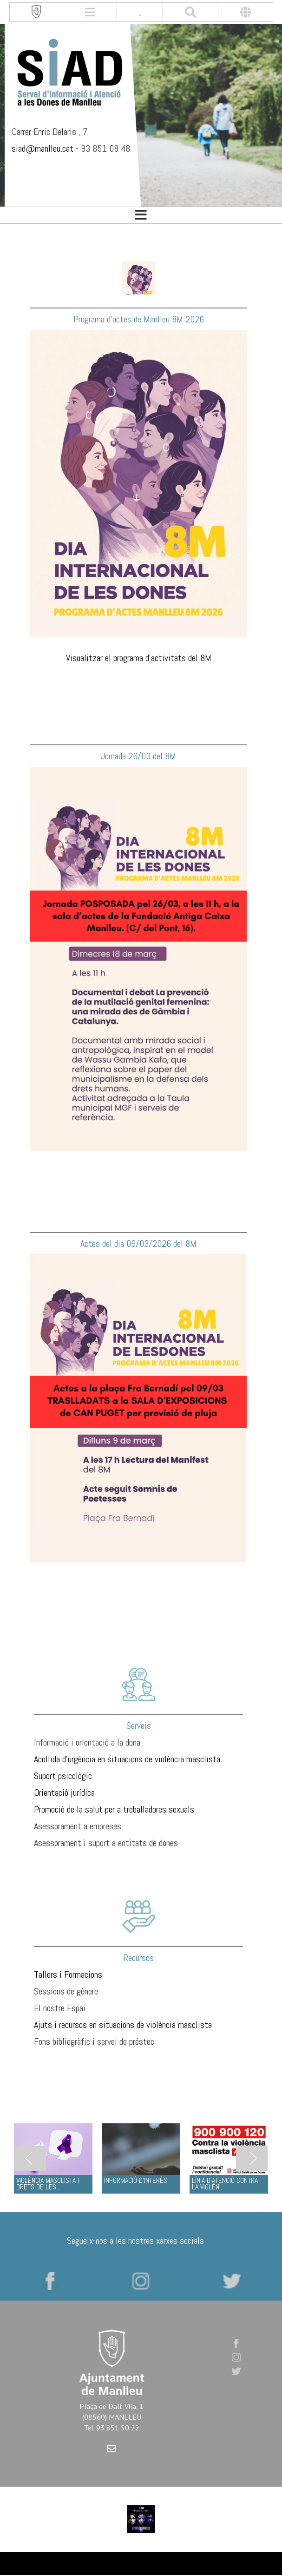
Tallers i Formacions (68, 1974)
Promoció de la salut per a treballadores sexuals (114, 1809)
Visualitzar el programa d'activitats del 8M (138, 658)
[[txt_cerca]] (190, 12)
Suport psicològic (63, 1776)
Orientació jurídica (64, 1792)
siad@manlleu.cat (42, 148)
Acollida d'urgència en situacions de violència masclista (127, 1759)
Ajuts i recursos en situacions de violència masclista (123, 2025)
